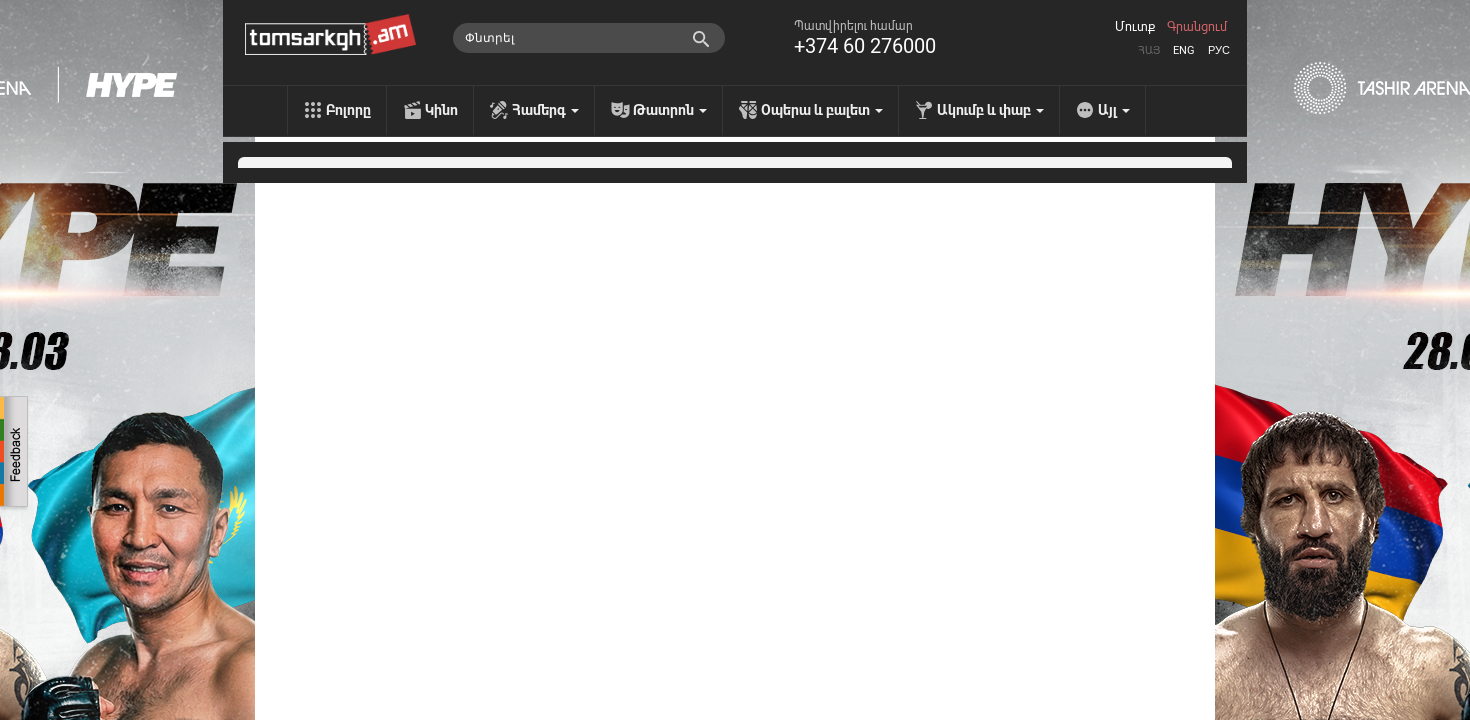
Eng (1184, 50)
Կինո (441, 110)
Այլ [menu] (1114, 110)
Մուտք (1135, 27)
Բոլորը (348, 110)
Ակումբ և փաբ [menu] (990, 110)
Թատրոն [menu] (670, 110)
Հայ (1149, 50)
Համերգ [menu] (545, 110)
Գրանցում (1197, 27)
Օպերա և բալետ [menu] (822, 110)
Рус (1219, 50)
